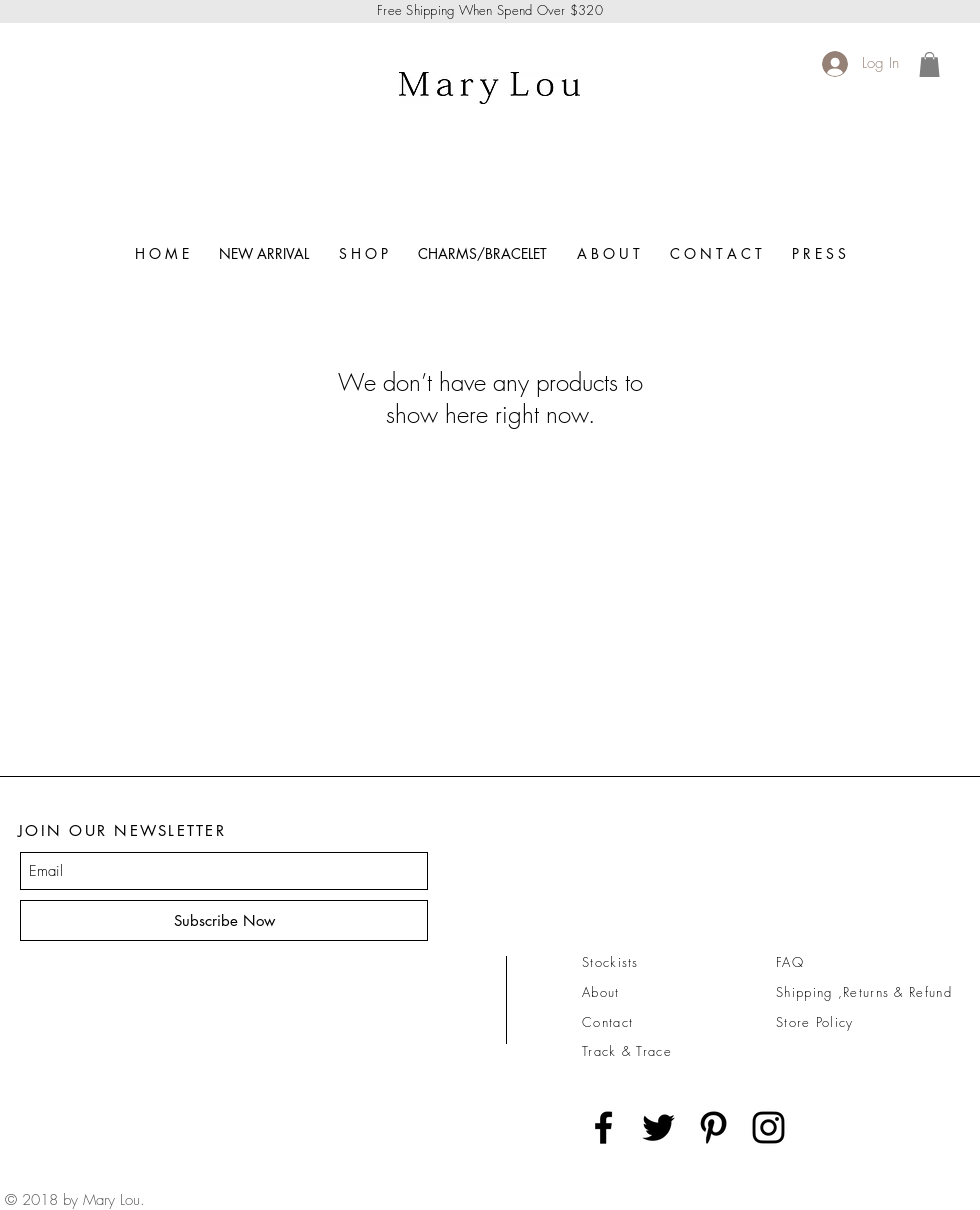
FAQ (790, 962)
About (601, 992)
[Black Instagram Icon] (768, 1127)
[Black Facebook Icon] (603, 1127)
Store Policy (815, 1022)
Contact (607, 1022)
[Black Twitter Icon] (658, 1127)
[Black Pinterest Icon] (713, 1127)
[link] (929, 64)
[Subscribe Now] (224, 920)
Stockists (610, 962)
